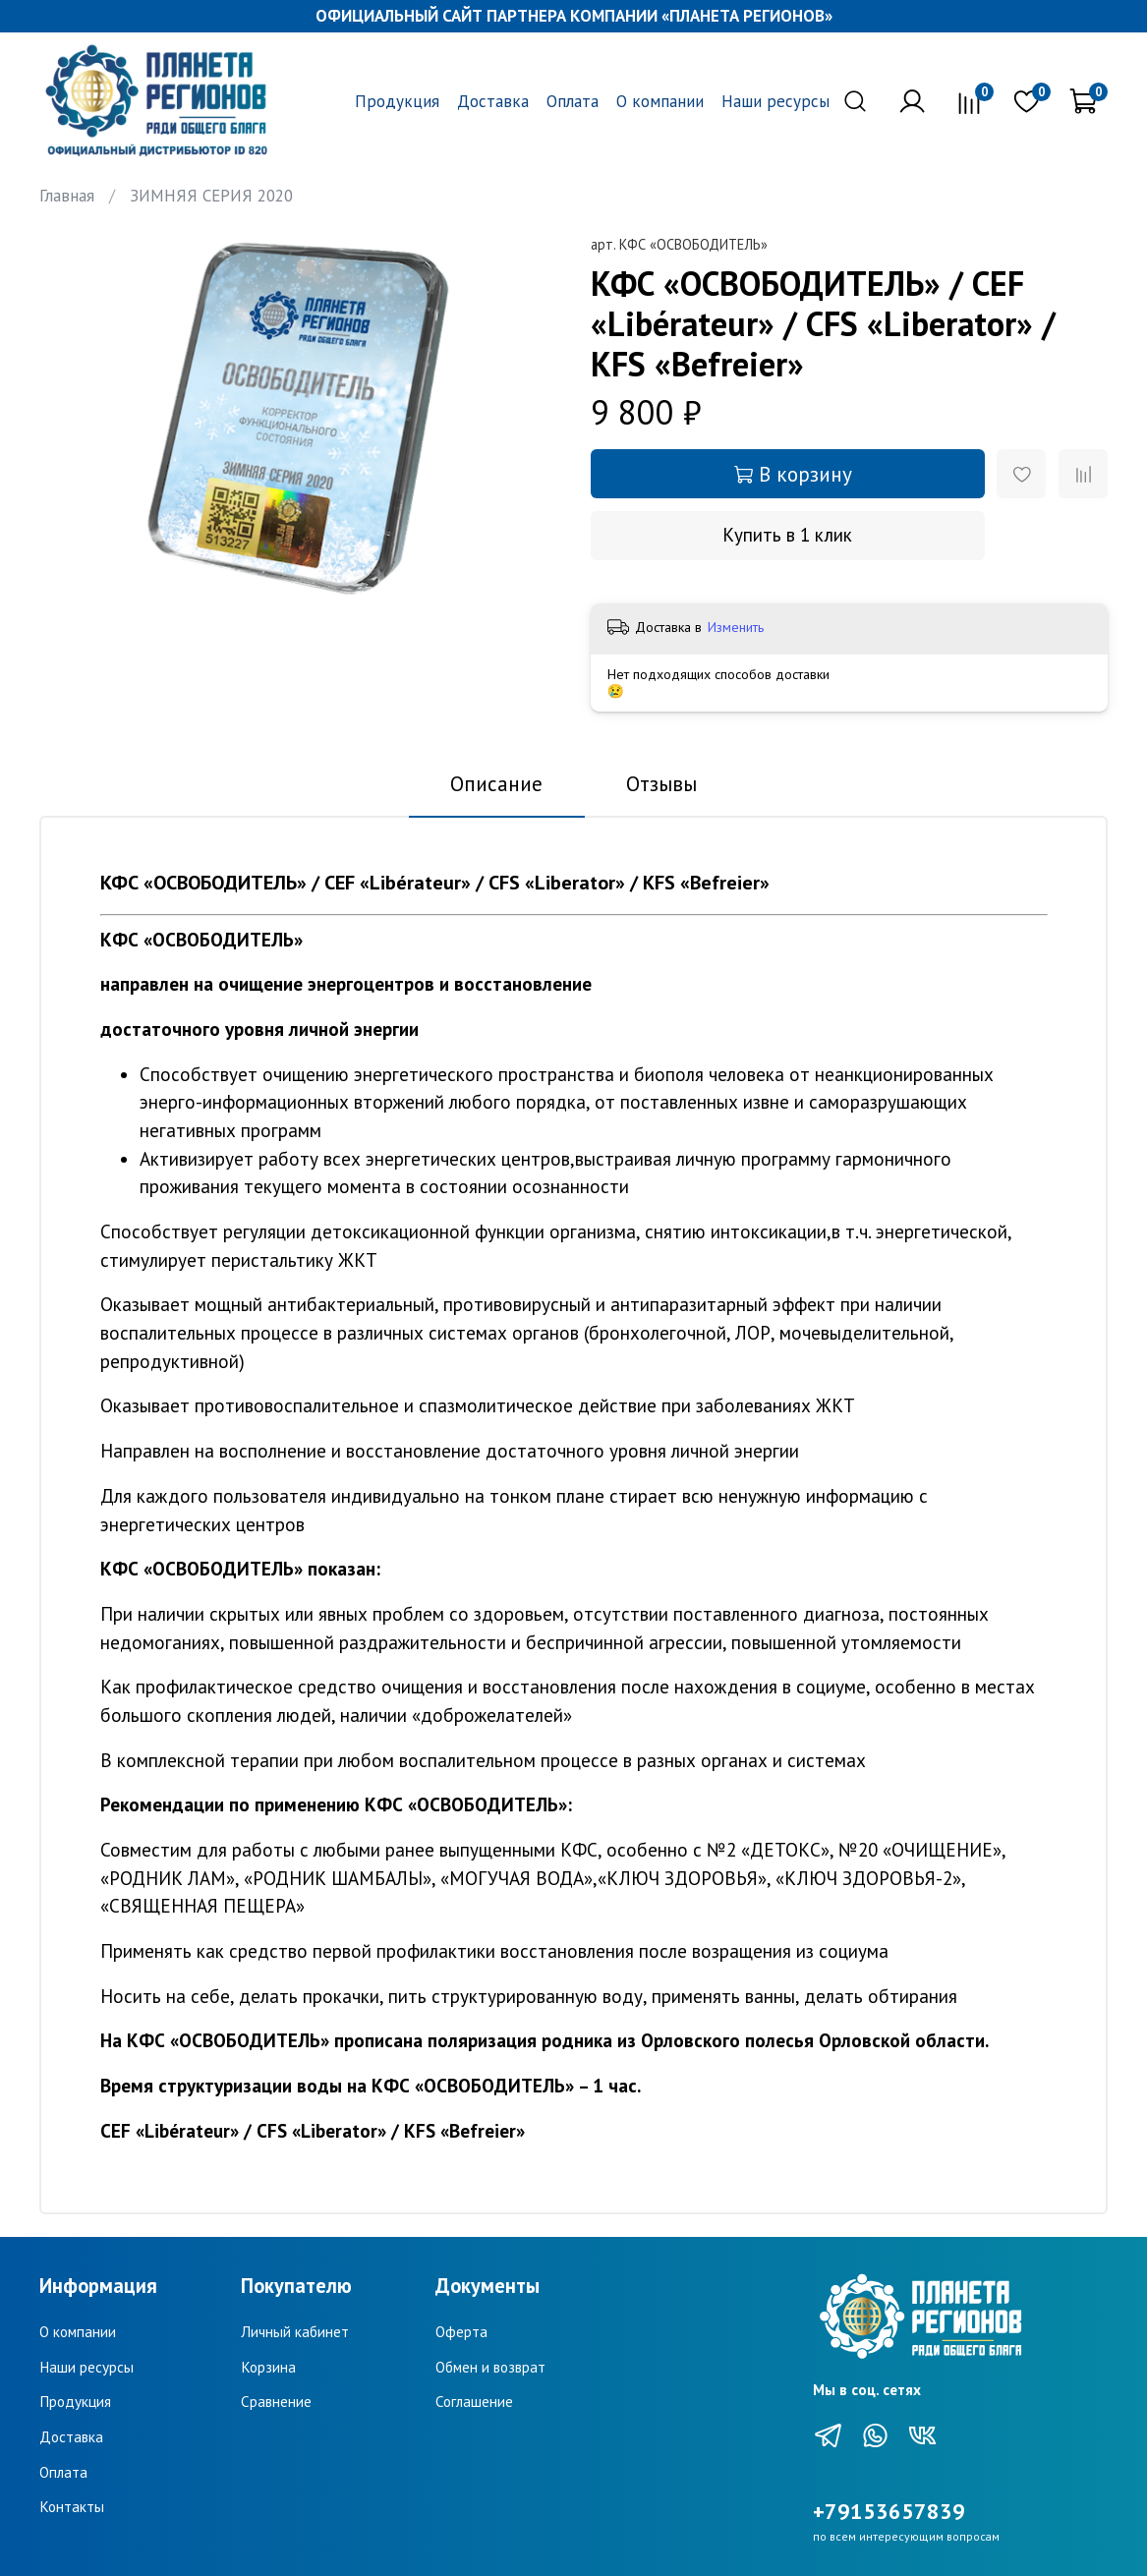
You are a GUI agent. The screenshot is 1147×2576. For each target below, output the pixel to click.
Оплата (572, 101)
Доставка (493, 101)
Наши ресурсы (775, 101)
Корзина (268, 2366)
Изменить (736, 627)
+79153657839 (889, 2511)
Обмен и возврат (490, 2366)
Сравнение (276, 2401)
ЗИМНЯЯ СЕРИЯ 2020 (211, 195)
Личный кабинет (295, 2331)
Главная (66, 195)
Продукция (397, 101)
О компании (660, 101)
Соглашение (474, 2401)
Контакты (71, 2506)
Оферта (461, 2331)
